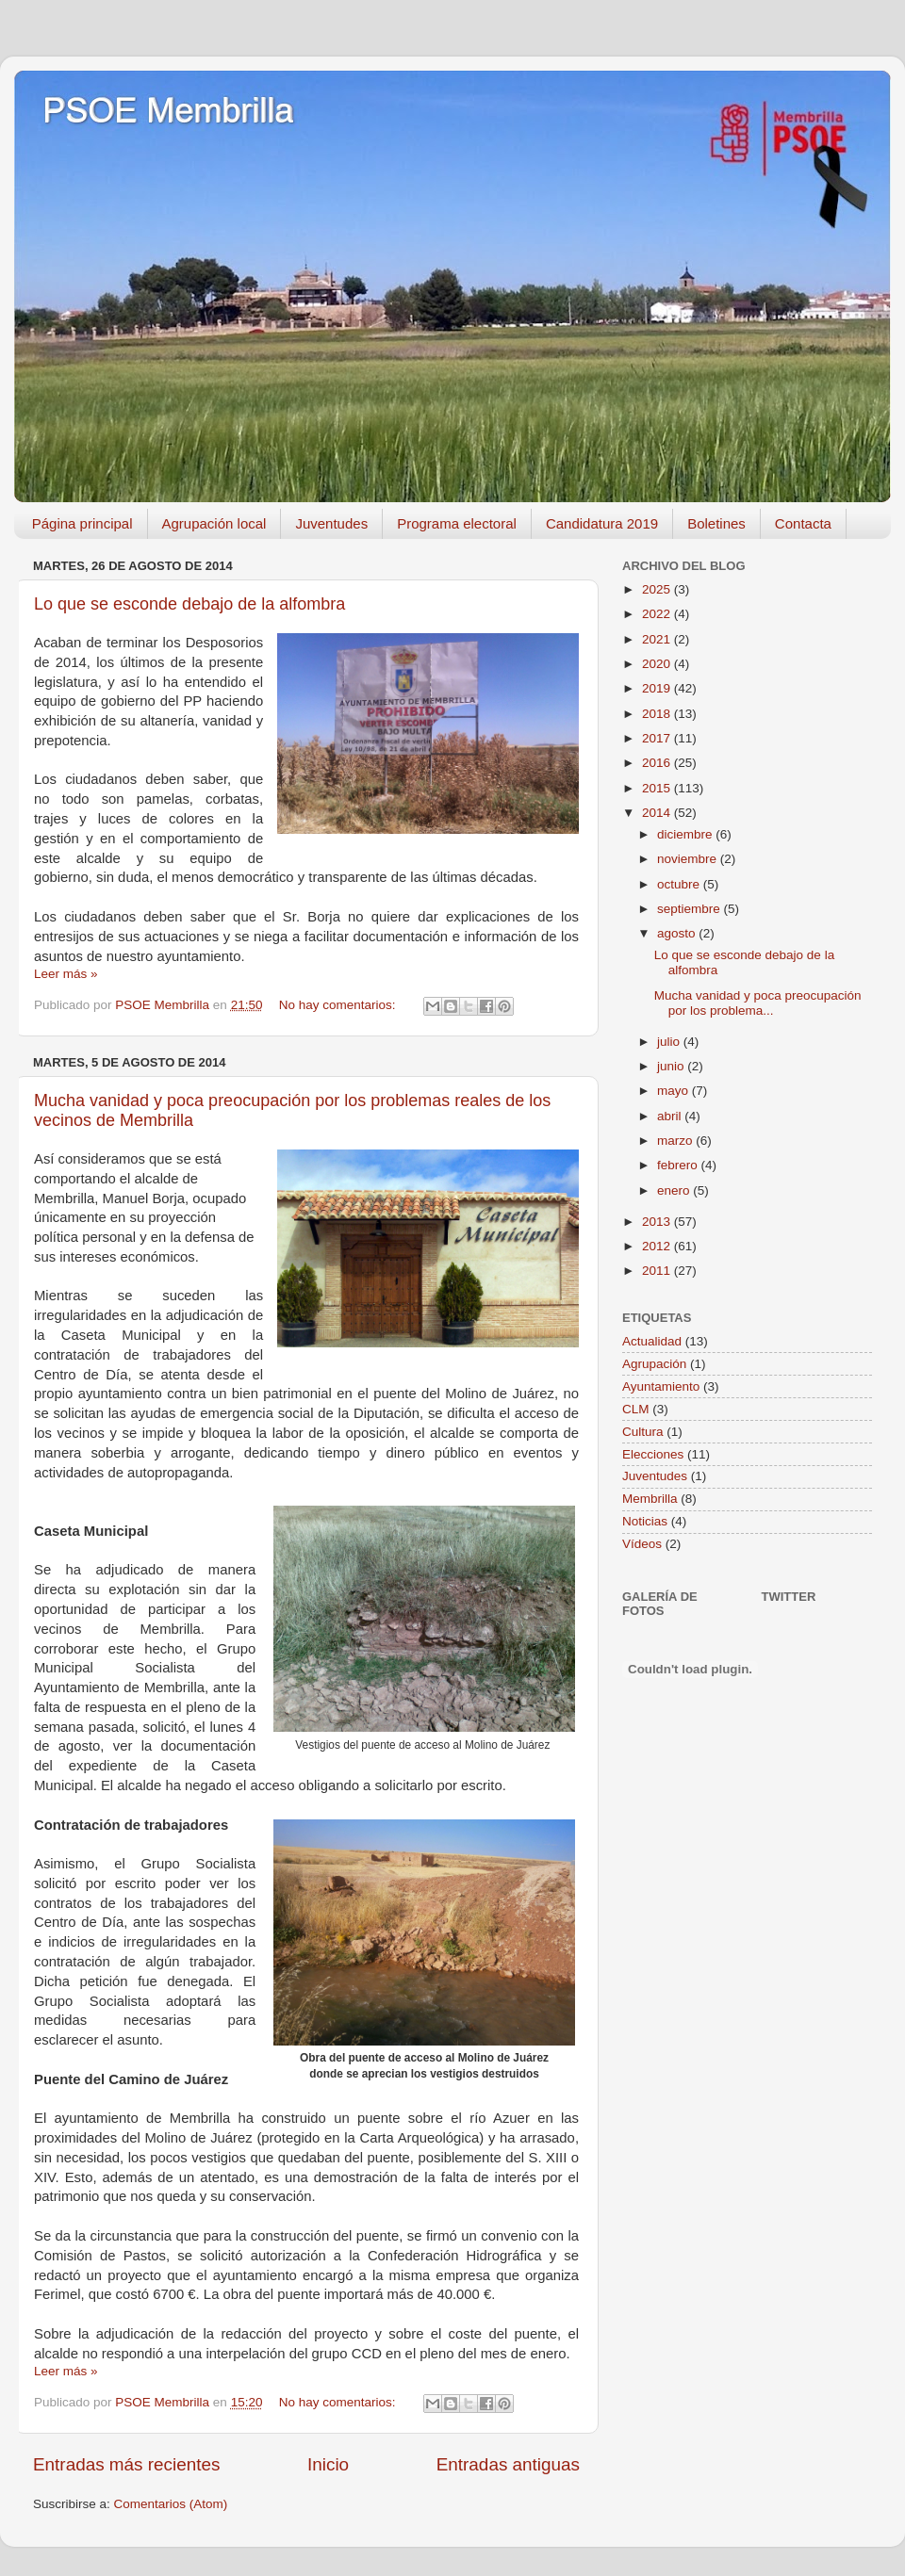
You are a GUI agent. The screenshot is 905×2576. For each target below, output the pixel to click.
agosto (678, 933)
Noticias (644, 1521)
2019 (658, 688)
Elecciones (652, 1454)
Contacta (803, 523)
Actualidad (652, 1341)
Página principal (82, 523)
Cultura (643, 1432)
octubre (680, 884)
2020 (658, 664)
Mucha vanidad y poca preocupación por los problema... (758, 1003)
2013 (658, 1222)
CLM (636, 1409)
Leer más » (66, 974)
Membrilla (650, 1499)
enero (675, 1190)
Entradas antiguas (508, 2464)
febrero (679, 1165)
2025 (658, 589)
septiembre (690, 909)
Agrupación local (214, 523)
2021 (658, 639)
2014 (658, 813)
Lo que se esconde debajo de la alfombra (189, 604)
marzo (676, 1140)
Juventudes (331, 523)
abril (670, 1116)
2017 (658, 738)
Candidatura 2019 (602, 523)
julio (670, 1042)
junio (672, 1066)
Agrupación (654, 1364)
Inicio (328, 2464)
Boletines (716, 523)
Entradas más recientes (126, 2464)
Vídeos (642, 1544)
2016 (658, 763)
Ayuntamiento (660, 1386)
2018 (658, 714)
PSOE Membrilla (167, 110)
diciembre (686, 834)
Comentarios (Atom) (171, 2504)
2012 (658, 1246)
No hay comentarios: (339, 1005)
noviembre (688, 859)
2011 (658, 1271)
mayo (674, 1091)
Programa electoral (457, 523)
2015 (658, 788)
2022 (658, 614)
